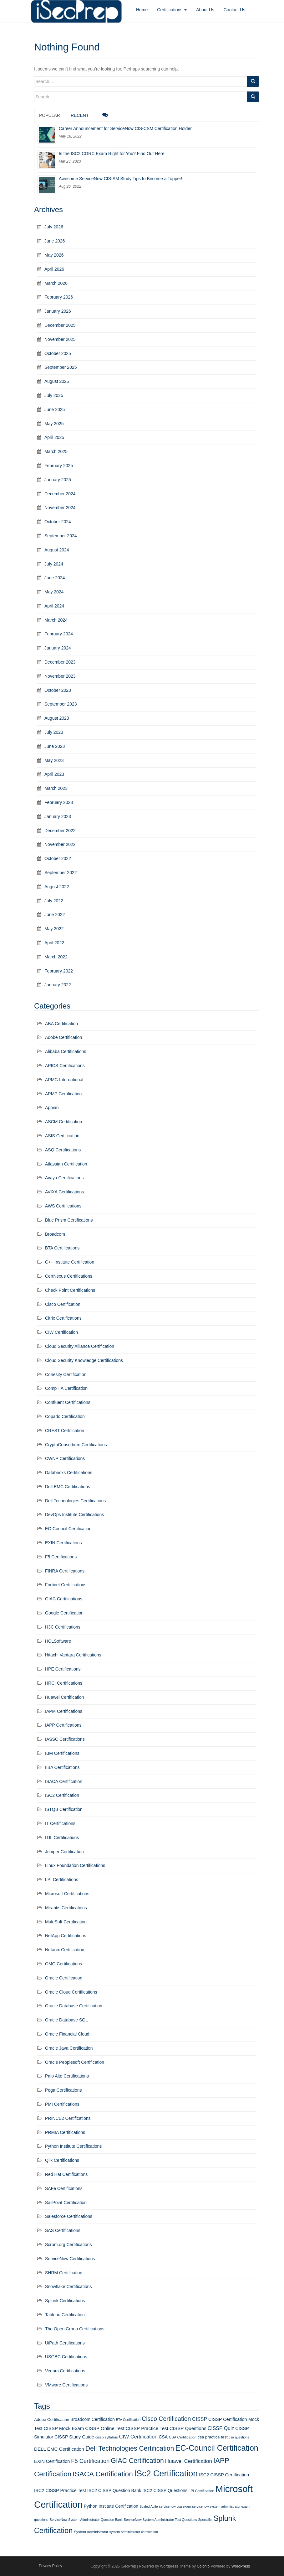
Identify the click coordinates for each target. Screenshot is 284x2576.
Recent (80, 115)
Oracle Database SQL (66, 2019)
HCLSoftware (58, 1641)
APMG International (64, 1079)
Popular (49, 115)
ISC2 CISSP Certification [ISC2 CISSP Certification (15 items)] (224, 2474)
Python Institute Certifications (73, 2146)
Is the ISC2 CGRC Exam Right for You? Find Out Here (112, 153)
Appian (52, 1107)
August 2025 (56, 381)
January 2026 (57, 311)
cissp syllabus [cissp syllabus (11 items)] (106, 2437)
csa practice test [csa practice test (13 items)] (213, 2437)
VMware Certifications (66, 2384)
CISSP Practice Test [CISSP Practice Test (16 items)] (147, 2428)
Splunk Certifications (65, 2300)
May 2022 (53, 928)
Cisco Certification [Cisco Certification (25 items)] (166, 2418)
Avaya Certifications (64, 1177)
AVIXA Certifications (64, 1191)
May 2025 (53, 423)
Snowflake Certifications (68, 2286)
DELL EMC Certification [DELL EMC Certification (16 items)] (59, 2449)
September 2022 (60, 872)
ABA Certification (61, 1023)
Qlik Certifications (62, 2160)
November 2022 (60, 844)
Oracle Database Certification (73, 2005)
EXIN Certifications (63, 1542)
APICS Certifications (65, 1065)
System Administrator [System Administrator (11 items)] (91, 2532)
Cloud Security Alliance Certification (79, 1346)
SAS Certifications (62, 2230)
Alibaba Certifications (65, 1051)
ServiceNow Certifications (70, 2258)
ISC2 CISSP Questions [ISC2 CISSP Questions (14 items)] (164, 2490)
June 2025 (54, 409)
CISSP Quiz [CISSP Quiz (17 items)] (221, 2428)
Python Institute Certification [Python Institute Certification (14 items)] (111, 2506)
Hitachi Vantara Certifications (73, 1654)
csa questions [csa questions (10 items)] (239, 2437)
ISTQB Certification (64, 1809)
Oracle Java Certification (69, 2048)
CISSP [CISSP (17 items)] (199, 2419)
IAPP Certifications (63, 1725)
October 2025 (57, 353)
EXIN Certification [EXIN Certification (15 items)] (52, 2461)
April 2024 (54, 605)
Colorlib (203, 2566)
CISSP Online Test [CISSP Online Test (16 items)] (104, 2428)
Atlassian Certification (66, 1163)
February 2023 (58, 802)
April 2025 (54, 437)
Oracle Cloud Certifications (71, 1992)
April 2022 (54, 942)
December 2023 (60, 662)
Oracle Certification (63, 1977)
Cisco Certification (62, 1304)
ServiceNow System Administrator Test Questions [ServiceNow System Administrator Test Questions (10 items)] (160, 2519)
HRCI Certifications (63, 1683)
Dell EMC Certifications (67, 1486)
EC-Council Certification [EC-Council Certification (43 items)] (216, 2447)
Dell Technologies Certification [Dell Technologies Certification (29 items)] (129, 2448)
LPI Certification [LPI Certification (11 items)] (201, 2491)
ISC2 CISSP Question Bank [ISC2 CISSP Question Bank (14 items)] (114, 2490)
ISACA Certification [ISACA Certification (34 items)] (103, 2474)
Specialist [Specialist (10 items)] (205, 2519)
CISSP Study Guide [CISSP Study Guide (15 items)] (74, 2436)
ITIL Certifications (62, 1837)
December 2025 (60, 325)
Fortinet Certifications (65, 1584)
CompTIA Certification (66, 1388)
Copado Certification (65, 1416)
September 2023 (60, 704)
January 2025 (57, 479)
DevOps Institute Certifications (74, 1514)
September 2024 (60, 535)
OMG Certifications (63, 1963)
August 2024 (56, 549)
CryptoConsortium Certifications (76, 1444)
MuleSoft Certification (66, 1921)
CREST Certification (64, 1430)
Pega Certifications (63, 2090)
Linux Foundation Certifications (75, 1865)
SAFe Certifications (64, 2188)
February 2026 (58, 297)
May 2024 (53, 591)
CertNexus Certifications (68, 1276)
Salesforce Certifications (68, 2216)
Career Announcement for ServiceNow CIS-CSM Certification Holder (125, 128)
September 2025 (60, 367)
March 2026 (56, 283)
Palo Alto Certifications (67, 2075)
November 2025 (60, 339)
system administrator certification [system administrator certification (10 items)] (133, 2532)
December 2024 (60, 493)
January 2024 (57, 647)
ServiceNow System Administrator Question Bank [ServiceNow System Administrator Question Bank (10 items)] (86, 2519)
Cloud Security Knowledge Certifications (84, 1360)
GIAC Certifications (63, 1598)
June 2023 (54, 746)
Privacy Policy (50, 2566)
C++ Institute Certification (69, 1262)
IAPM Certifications (63, 1711)
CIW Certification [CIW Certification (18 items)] (138, 2436)
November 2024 (60, 507)
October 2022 (57, 858)
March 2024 (56, 620)
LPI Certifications (61, 1879)
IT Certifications (60, 1823)
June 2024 (54, 577)
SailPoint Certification (66, 2202)
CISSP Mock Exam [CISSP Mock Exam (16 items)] (63, 2428)
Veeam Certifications (65, 2370)
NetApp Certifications (65, 1935)
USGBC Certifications (66, 2356)
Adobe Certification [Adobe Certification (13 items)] (51, 2419)
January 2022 (57, 984)
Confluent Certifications (67, 1402)
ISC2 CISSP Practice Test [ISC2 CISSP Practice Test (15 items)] (60, 2490)
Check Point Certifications (70, 1290)
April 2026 (54, 269)
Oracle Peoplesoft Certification (74, 2062)
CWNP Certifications (65, 1458)
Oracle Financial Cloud (67, 2033)
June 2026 (54, 240)
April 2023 (54, 774)
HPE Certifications (63, 1668)
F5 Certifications (61, 1556)
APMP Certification (63, 1093)
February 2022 (58, 970)
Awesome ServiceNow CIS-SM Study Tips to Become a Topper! (120, 178)
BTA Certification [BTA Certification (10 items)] (128, 2420)
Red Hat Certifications (66, 2174)
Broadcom (55, 1234)
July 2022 (53, 900)
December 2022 (60, 830)
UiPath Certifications (65, 2342)
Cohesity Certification (65, 1374)
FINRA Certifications (64, 1570)
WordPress (240, 2566)
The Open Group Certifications (74, 2328)
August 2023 (56, 718)
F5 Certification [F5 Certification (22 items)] (90, 2461)
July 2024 (53, 563)
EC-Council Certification (68, 1528)
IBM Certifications (62, 1753)
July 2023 (53, 732)
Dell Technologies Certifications (75, 1500)
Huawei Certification (64, 1697)
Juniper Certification (64, 1851)
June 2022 (54, 914)
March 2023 (56, 788)
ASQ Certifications (63, 1149)
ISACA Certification (63, 1781)
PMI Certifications (62, 2104)
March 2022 (56, 956)
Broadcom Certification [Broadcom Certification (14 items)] (92, 2419)
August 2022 (56, 886)
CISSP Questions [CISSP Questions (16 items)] (188, 2428)
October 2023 (57, 690)
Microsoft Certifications (67, 1893)
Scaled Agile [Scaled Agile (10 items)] (148, 2506)
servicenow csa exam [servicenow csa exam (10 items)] (175, 2506)
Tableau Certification (65, 2314)
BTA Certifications (62, 1247)
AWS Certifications (63, 1205)
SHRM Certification (63, 2272)
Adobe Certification (63, 1037)
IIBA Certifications (62, 1767)
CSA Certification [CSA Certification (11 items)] (182, 2437)
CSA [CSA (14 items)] (163, 2436)
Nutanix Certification (64, 1949)
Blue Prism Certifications (69, 1220)
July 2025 (53, 395)
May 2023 (53, 760)
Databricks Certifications (68, 1472)
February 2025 (58, 465)
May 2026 (53, 255)
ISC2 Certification (62, 1795)
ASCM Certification (63, 1121)
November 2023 (60, 676)
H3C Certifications (62, 1627)
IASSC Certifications (65, 1739)
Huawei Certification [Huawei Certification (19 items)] (188, 2461)
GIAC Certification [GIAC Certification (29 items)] (137, 2460)
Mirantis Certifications (66, 1907)
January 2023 (57, 816)
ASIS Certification (62, 1135)
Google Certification (64, 1612)
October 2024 (57, 521)
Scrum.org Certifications (68, 2244)
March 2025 (56, 451)
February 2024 (58, 633)
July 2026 (53, 226)
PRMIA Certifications (65, 2132)
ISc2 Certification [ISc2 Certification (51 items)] (166, 2473)
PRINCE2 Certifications (68, 2118)
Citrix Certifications (63, 1318)
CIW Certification (61, 1332)
